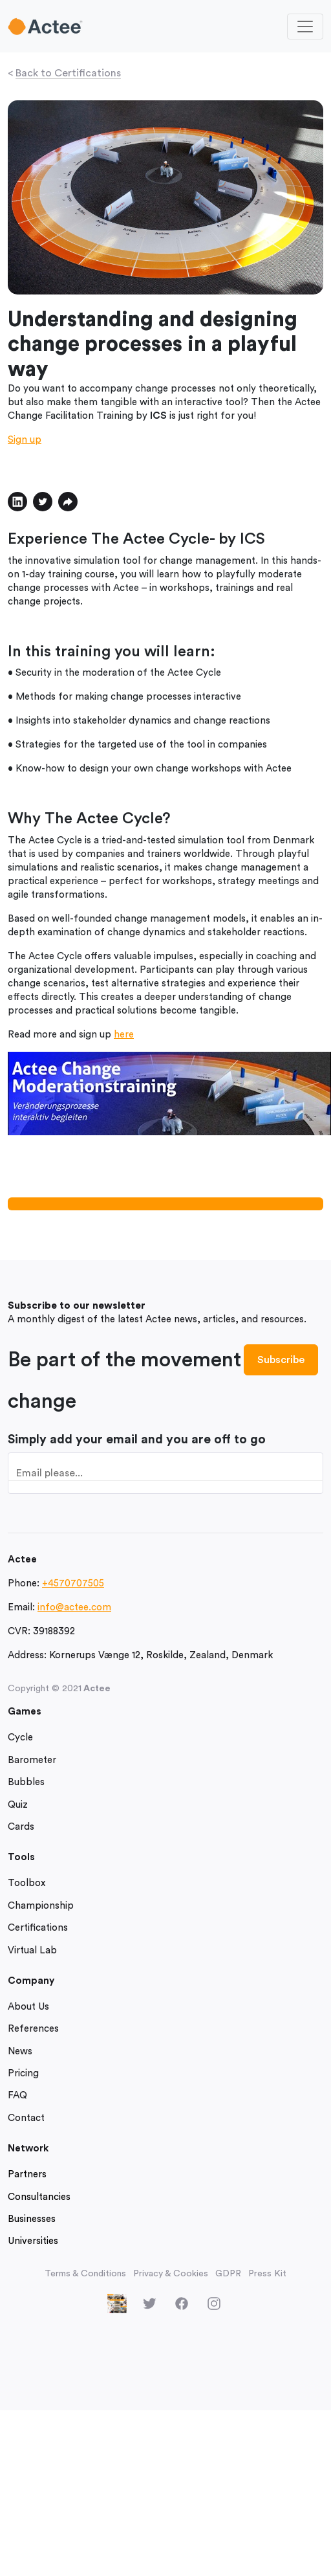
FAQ (17, 2095)
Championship (41, 1906)
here (124, 1034)
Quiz (18, 1805)
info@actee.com (74, 1607)
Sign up (24, 440)
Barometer (32, 1760)
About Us (28, 2007)
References (33, 2029)
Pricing (23, 2073)
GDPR (228, 2273)
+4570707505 (73, 1583)
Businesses (32, 2219)
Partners (27, 2174)
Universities (33, 2241)
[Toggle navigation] (305, 26)
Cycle (20, 1737)
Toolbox (26, 1883)
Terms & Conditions (85, 2273)
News (20, 2051)
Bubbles (26, 1782)
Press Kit (267, 2273)
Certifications (38, 1928)
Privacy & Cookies (170, 2273)
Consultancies (39, 2197)
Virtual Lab (32, 1950)
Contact (26, 2118)
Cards (21, 1827)
